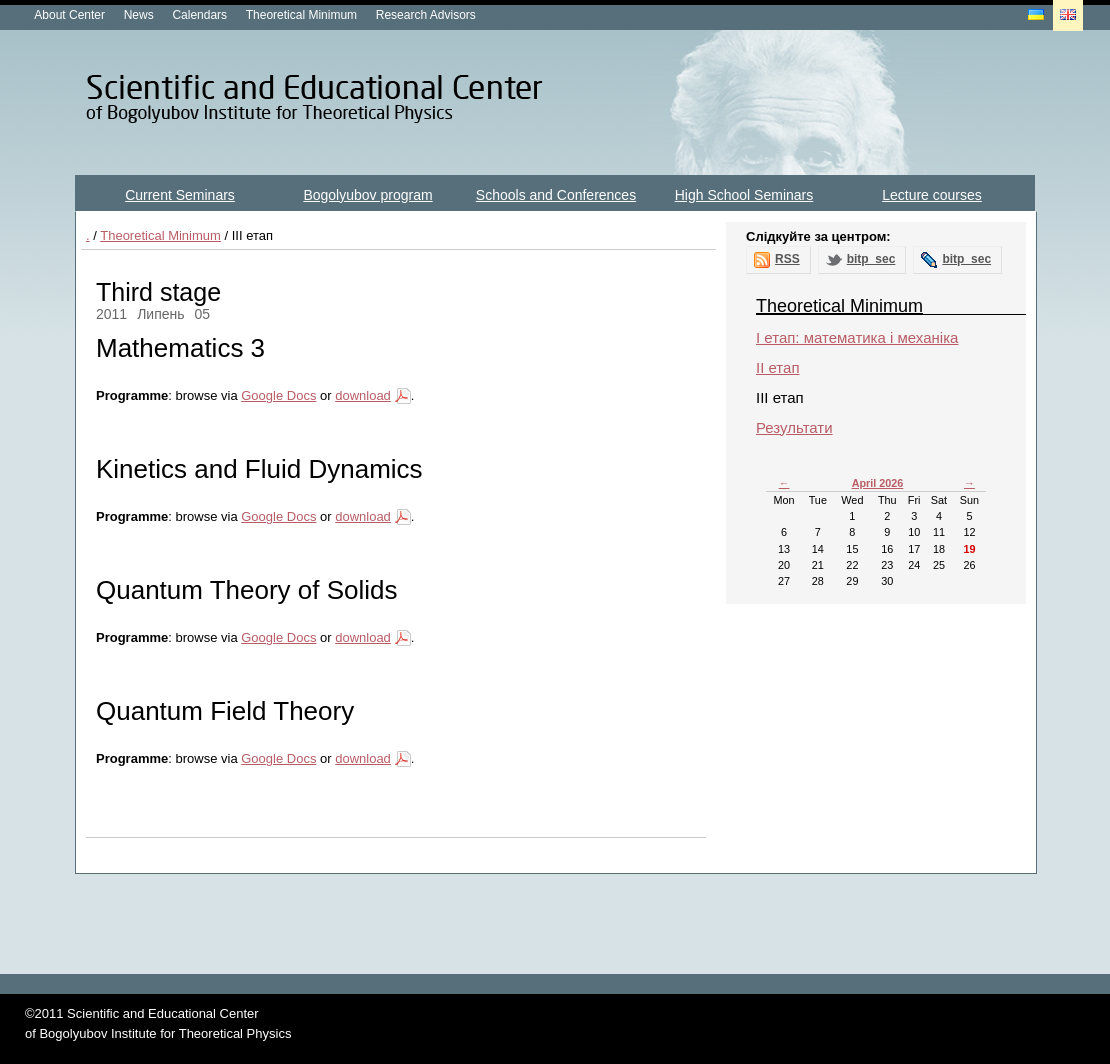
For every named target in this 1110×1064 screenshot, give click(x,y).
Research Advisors (426, 15)
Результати (794, 427)
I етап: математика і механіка (857, 337)
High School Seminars (744, 195)
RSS (787, 259)
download (363, 395)
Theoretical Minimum (301, 15)
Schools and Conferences (556, 195)
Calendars (199, 15)
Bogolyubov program (367, 195)
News (139, 15)
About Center (69, 15)
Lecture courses (932, 195)
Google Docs (278, 395)
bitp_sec (871, 259)
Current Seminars (180, 195)
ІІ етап (778, 367)
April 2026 (878, 483)
